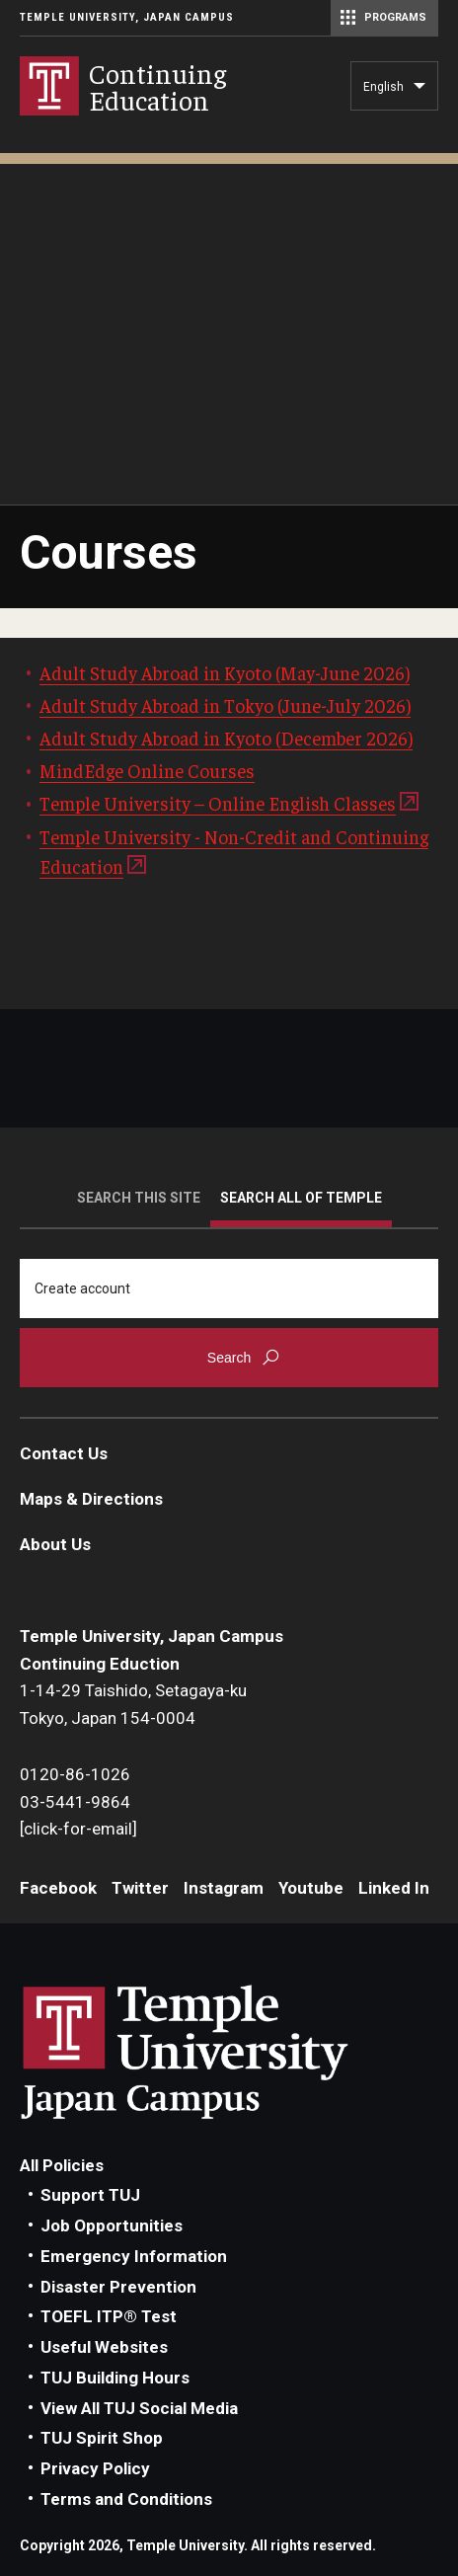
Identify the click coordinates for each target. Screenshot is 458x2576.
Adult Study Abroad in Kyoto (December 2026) (226, 737)
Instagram (224, 1888)
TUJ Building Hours (115, 2377)
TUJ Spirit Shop (101, 2438)
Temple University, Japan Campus (127, 17)
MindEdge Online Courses (147, 770)
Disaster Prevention (118, 2287)
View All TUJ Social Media (139, 2408)
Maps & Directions (91, 1499)
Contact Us (64, 1453)
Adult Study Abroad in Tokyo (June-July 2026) (225, 705)
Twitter (140, 1888)
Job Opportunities (111, 2225)
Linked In (393, 1888)
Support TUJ (90, 2195)
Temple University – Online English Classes (217, 803)
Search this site (138, 1198)
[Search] (229, 1288)
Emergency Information (133, 2256)
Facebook (58, 1888)
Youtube (311, 1888)
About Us (55, 1544)
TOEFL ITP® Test (108, 2316)
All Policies (62, 2165)
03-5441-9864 (75, 1802)
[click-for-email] (78, 1828)
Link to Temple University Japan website (217, 2052)
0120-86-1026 (75, 1774)
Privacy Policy (95, 2468)
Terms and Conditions (126, 2499)
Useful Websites (104, 2347)
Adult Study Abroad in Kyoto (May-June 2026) (224, 672)
